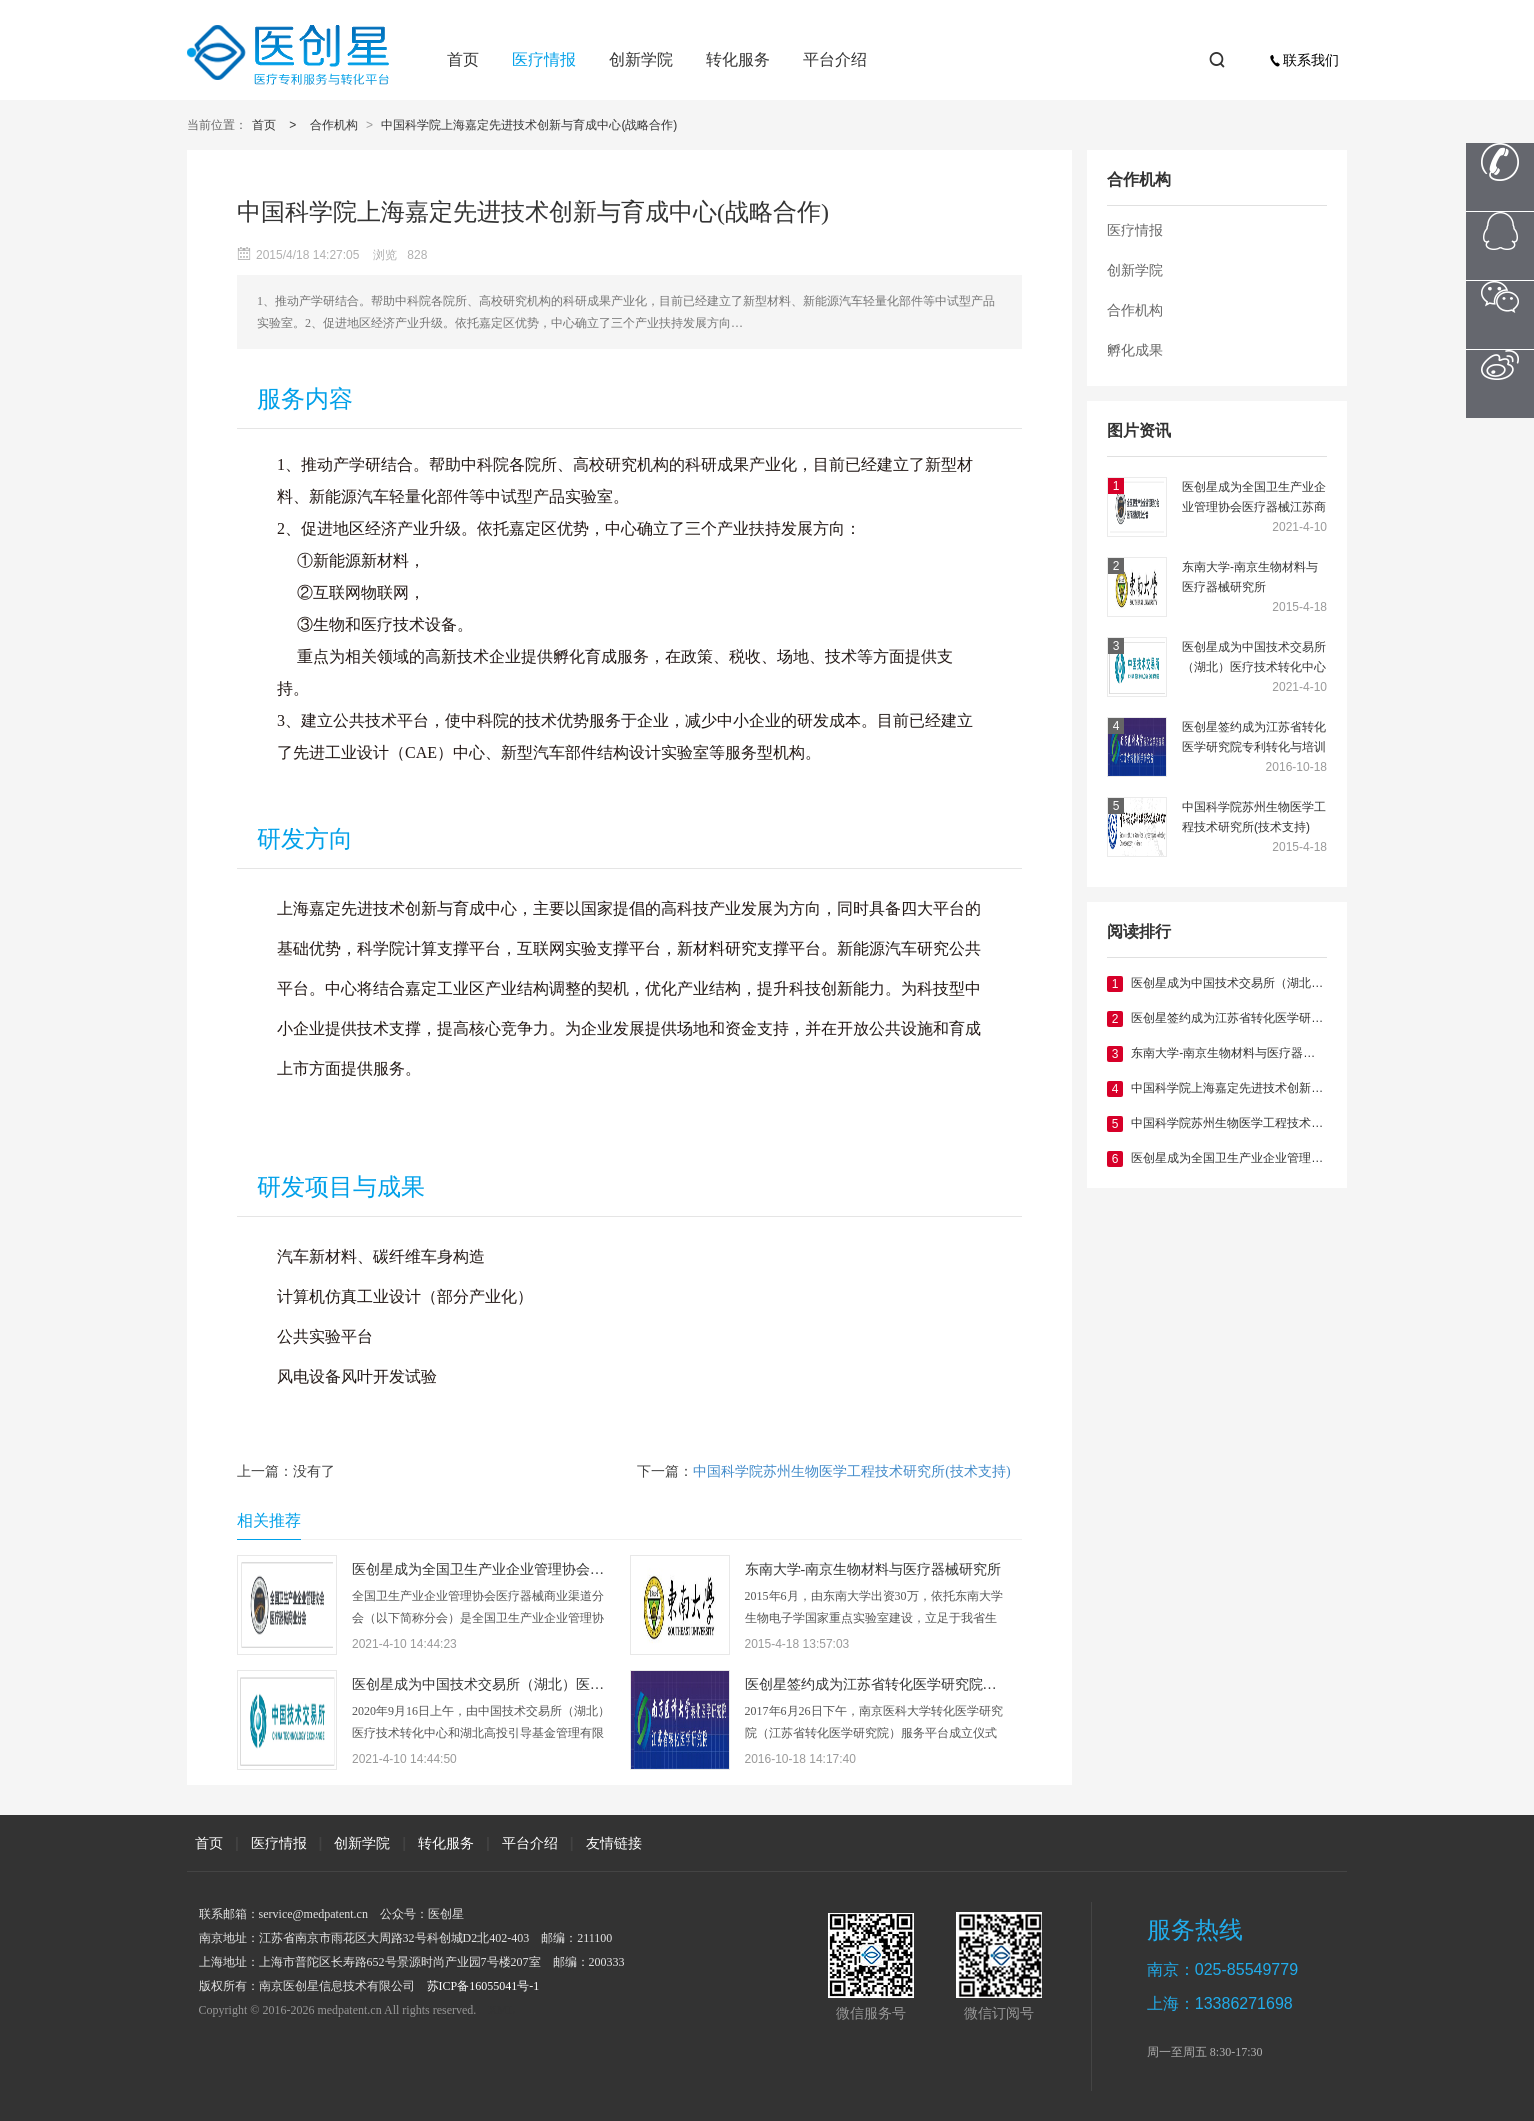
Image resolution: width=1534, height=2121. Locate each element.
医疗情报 (544, 59)
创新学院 (641, 59)
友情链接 (614, 1843)
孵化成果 (1135, 350)
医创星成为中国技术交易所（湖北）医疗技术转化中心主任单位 (1254, 658)
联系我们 (1304, 60)
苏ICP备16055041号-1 (483, 1986)
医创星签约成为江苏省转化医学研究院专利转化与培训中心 (1254, 738)
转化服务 (738, 59)
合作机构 (334, 125)
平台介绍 (835, 59)
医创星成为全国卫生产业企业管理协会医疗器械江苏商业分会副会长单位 (1254, 498)
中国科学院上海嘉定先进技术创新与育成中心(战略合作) (529, 125)
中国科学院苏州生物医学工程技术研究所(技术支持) (1254, 817)
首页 (463, 59)
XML (501, 2010)
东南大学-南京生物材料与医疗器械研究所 (1250, 577)
